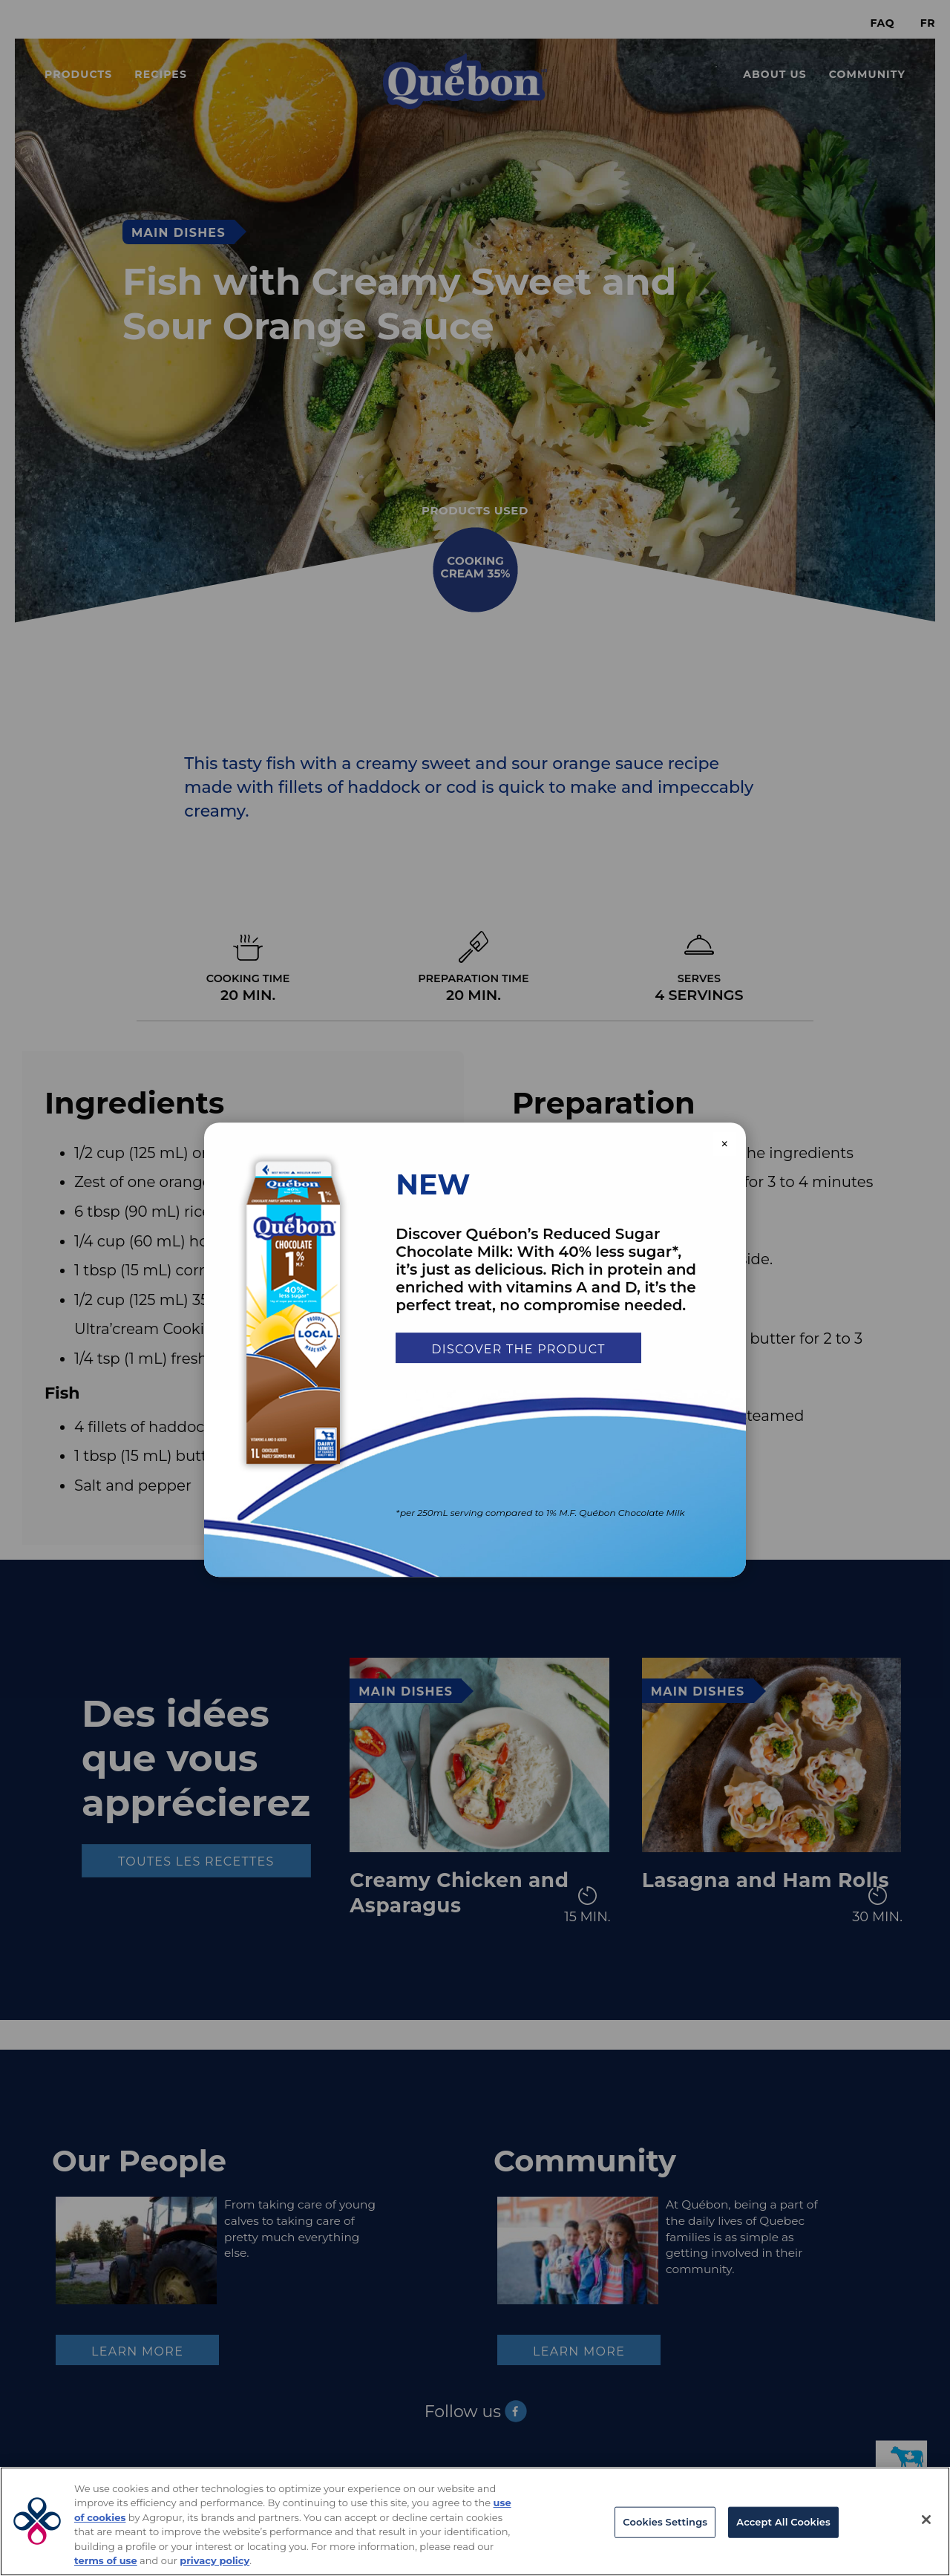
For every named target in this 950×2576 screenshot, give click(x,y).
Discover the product (518, 1349)
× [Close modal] (725, 1144)
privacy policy (214, 2560)
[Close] (926, 2519)
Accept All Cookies (783, 2522)
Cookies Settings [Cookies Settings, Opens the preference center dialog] (665, 2522)
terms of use (105, 2560)
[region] (475, 2521)
